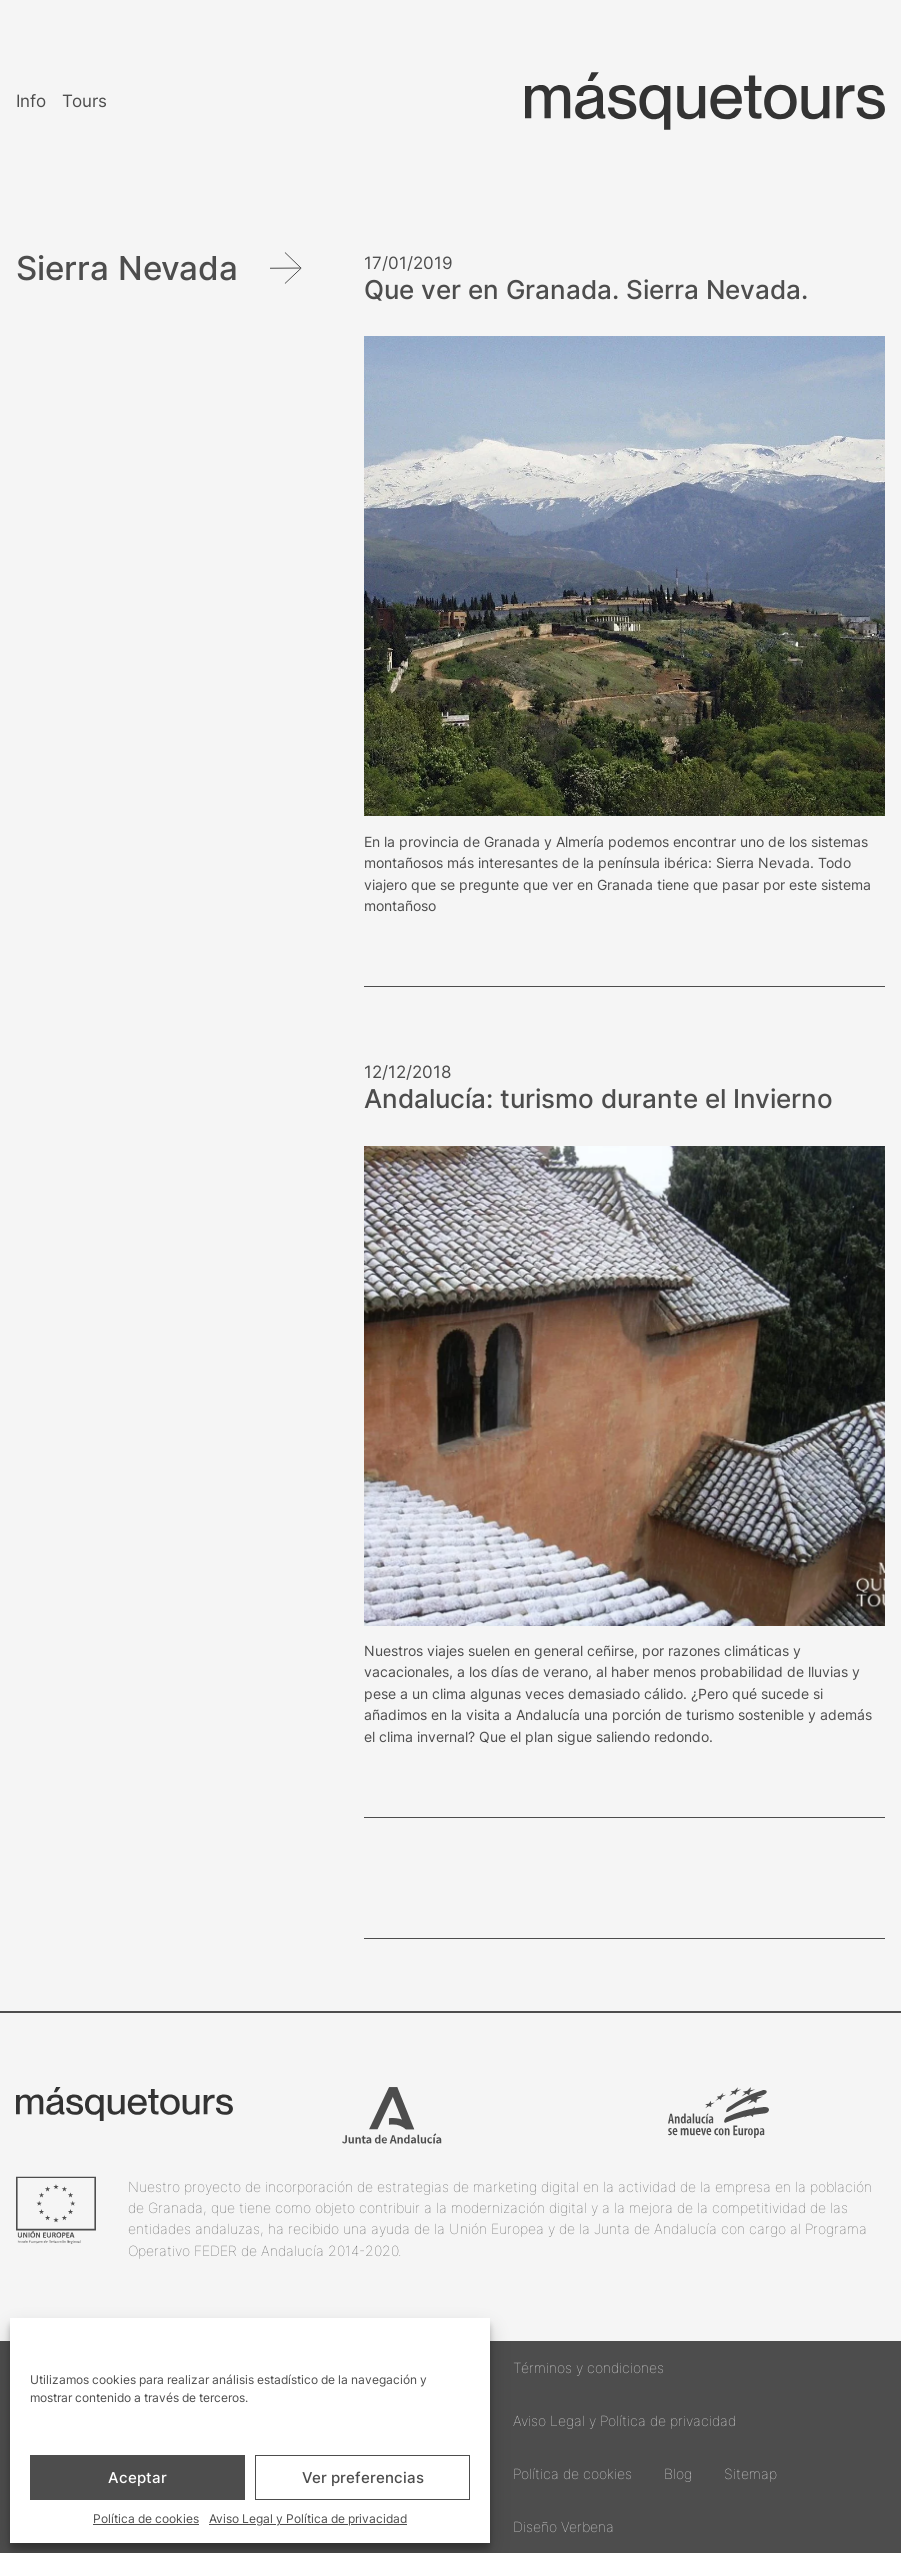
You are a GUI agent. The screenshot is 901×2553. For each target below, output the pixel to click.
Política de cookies (146, 2518)
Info (31, 100)
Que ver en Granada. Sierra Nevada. (586, 290)
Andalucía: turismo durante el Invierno (598, 1099)
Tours (84, 100)
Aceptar (137, 2477)
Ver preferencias (363, 2477)
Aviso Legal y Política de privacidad (308, 2518)
